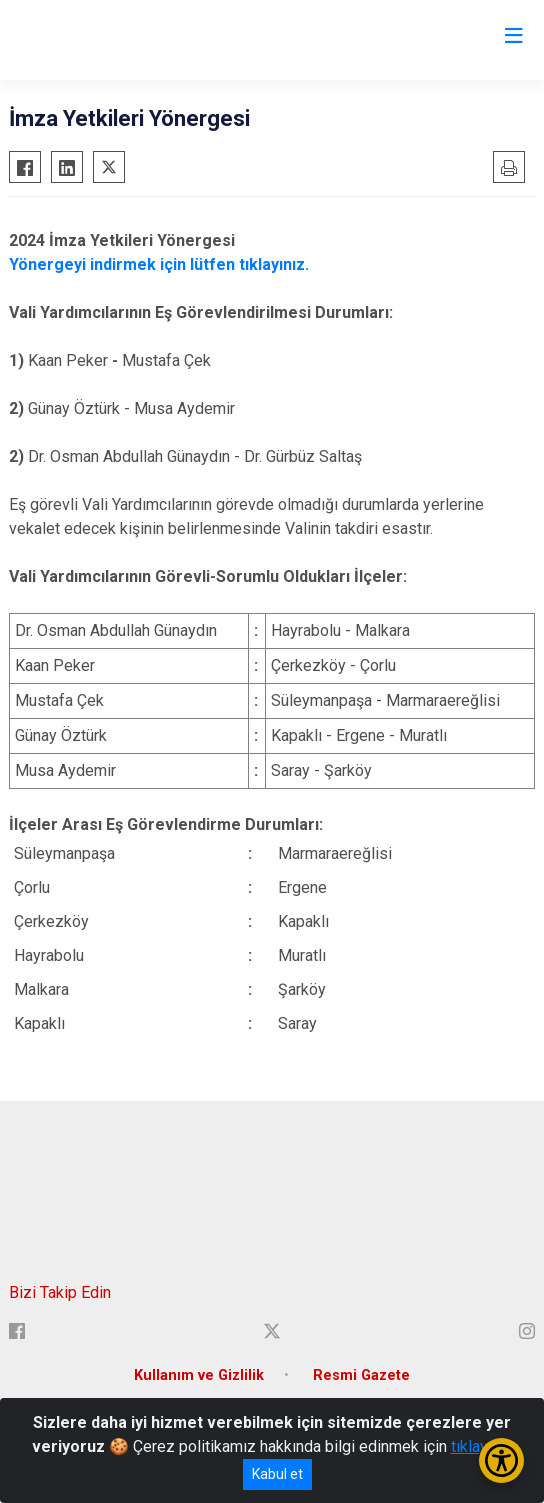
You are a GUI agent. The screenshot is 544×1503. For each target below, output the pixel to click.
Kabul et (277, 1474)
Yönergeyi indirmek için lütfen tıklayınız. (159, 264)
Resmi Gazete (361, 1375)
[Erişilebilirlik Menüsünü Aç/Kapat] (501, 1460)
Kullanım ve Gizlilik (199, 1375)
